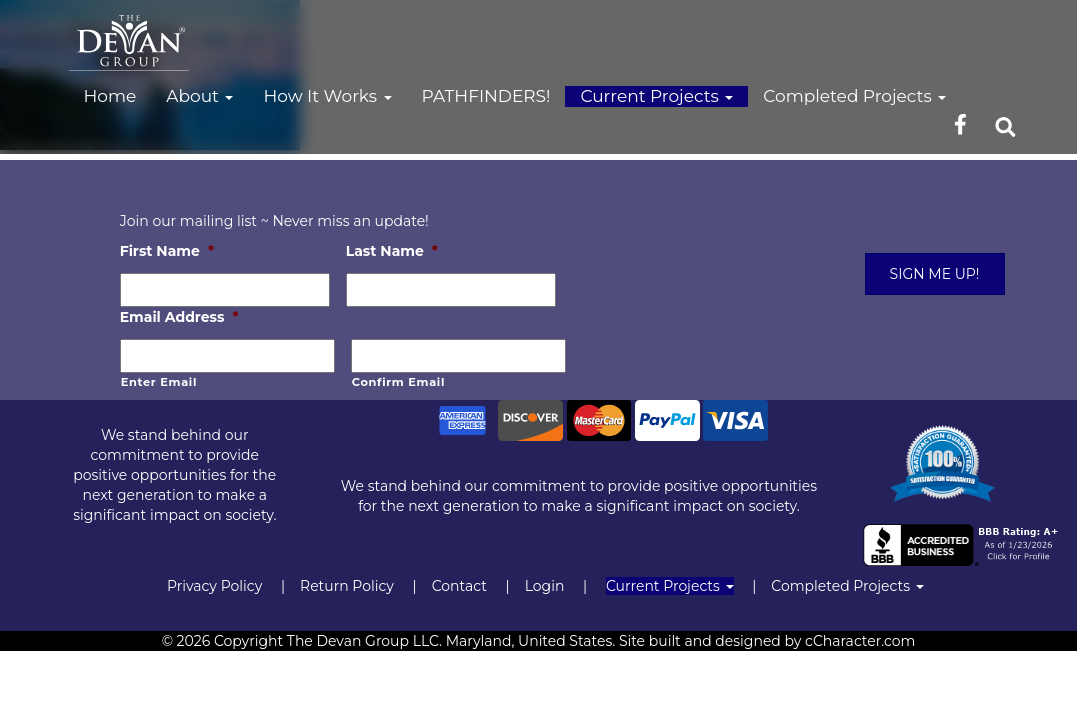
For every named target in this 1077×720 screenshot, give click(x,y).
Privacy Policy (214, 586)
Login (545, 586)
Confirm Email (398, 382)
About (199, 96)
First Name (167, 251)
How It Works (327, 96)
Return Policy (347, 586)
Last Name (392, 251)
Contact (459, 586)
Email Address (179, 317)
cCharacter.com (860, 641)
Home (110, 96)
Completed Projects (854, 96)
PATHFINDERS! (486, 96)
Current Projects (656, 96)
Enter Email (159, 382)
